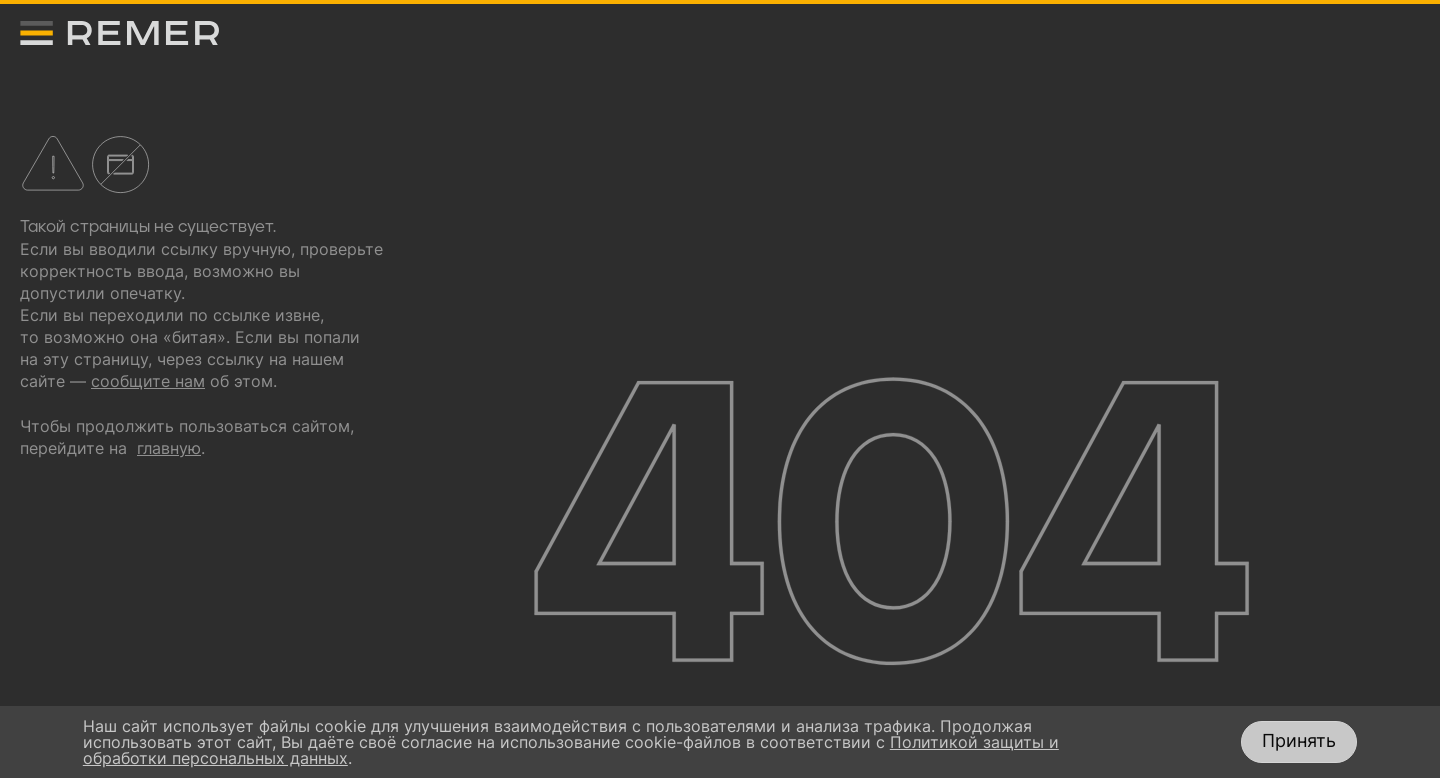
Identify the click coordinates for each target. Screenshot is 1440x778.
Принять (1299, 740)
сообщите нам (148, 381)
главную (169, 448)
